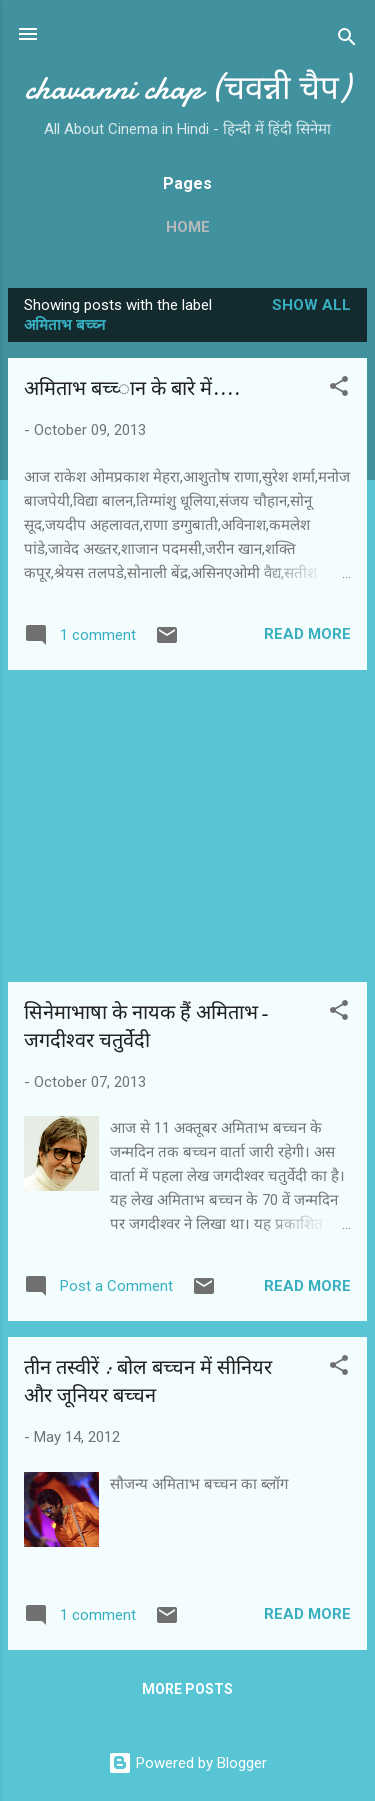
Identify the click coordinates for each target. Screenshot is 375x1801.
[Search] (347, 40)
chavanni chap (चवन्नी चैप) (187, 88)
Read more (307, 634)
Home (188, 227)
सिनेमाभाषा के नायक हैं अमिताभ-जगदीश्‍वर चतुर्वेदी (146, 1026)
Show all (311, 305)
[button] (339, 389)
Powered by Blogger (187, 1763)
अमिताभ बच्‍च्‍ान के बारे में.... (132, 388)
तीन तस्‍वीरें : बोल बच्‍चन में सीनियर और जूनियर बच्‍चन (148, 1381)
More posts (187, 1689)
